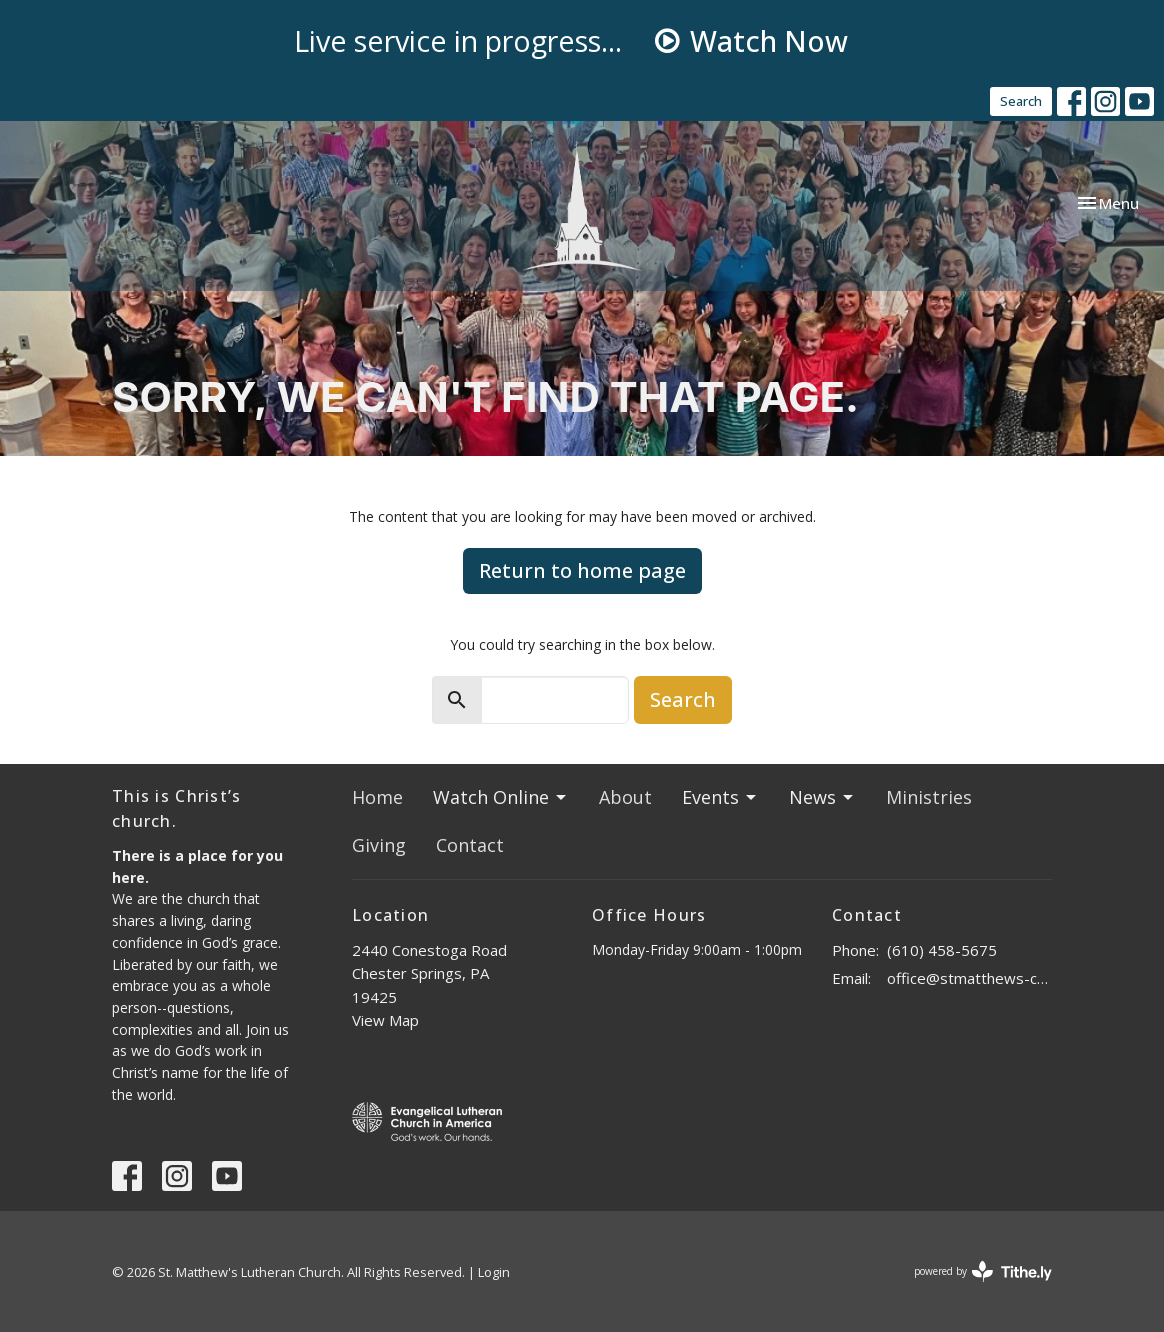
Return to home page (582, 570)
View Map (385, 1020)
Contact (470, 845)
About (625, 797)
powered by (983, 1271)
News (822, 797)
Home (377, 797)
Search (1021, 101)
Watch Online (501, 797)
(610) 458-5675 (942, 950)
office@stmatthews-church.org (969, 978)
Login (494, 1272)
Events (720, 797)
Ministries (929, 797)
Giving (379, 845)
